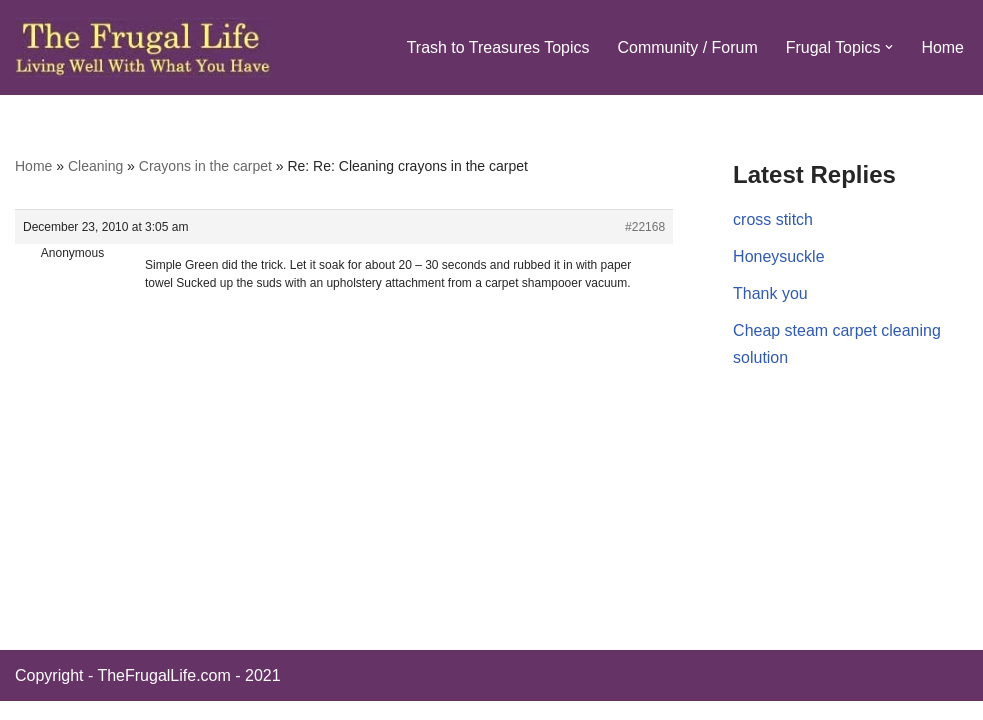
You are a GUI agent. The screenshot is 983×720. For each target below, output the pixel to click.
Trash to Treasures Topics (497, 47)
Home (942, 47)
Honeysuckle (779, 256)
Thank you (770, 293)
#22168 (645, 227)
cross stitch (773, 219)
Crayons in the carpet (205, 166)
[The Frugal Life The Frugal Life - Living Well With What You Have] (143, 47)
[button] (889, 47)
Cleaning (95, 166)
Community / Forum (687, 47)
